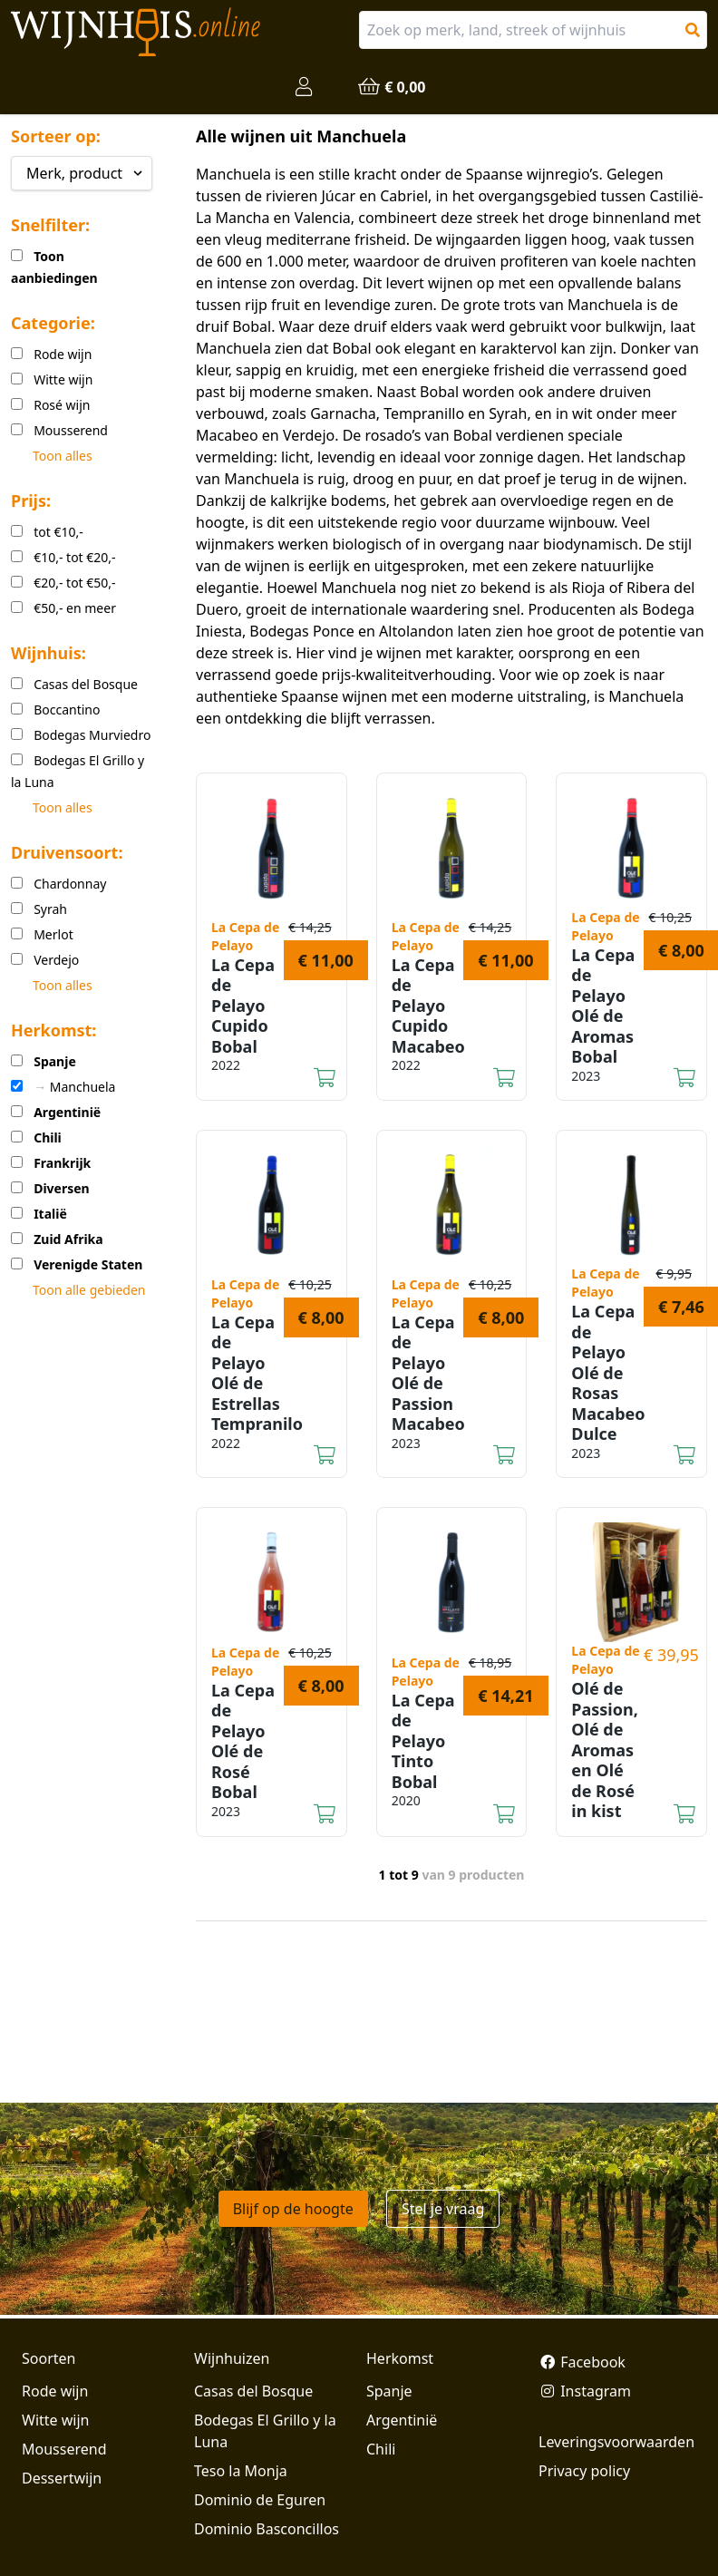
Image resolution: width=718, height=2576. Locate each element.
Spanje (389, 2391)
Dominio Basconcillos (266, 2529)
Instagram (584, 2391)
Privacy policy (584, 2471)
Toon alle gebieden (89, 1289)
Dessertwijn (62, 2478)
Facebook (582, 2362)
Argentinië (401, 2420)
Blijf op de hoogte (293, 2209)
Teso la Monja (240, 2471)
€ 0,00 (390, 87)
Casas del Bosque (253, 2391)
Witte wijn (55, 2420)
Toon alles (62, 455)
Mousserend (64, 2449)
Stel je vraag (443, 2209)
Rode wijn (55, 2391)
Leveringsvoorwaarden (616, 2442)
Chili (380, 2449)
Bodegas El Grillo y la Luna (265, 2431)
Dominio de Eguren (259, 2500)
